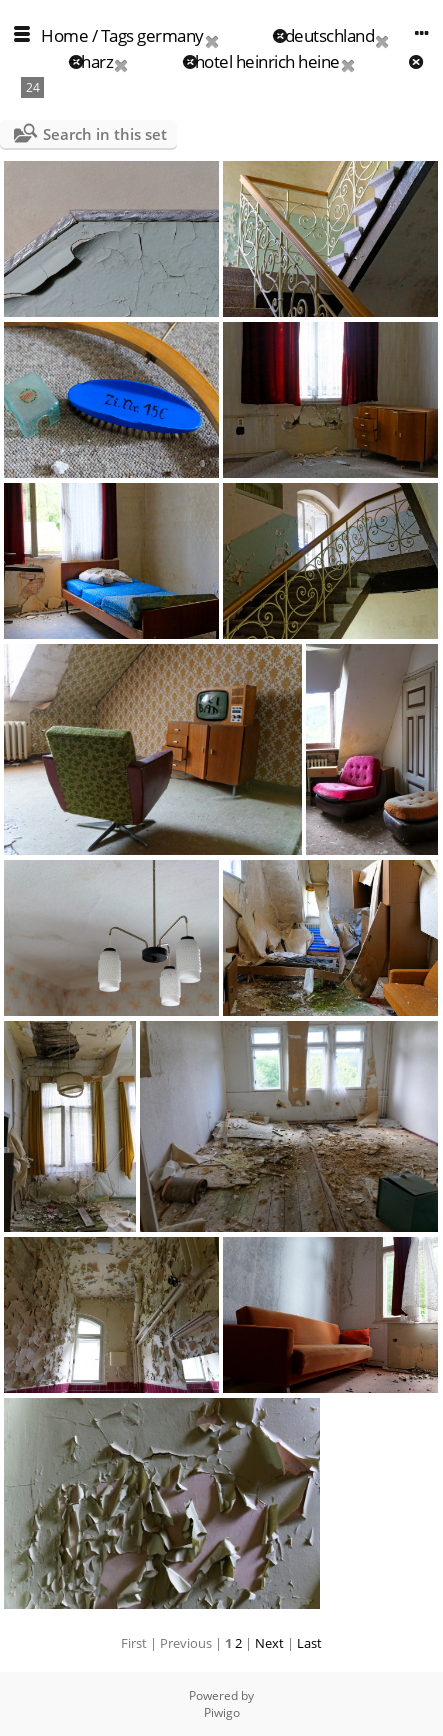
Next (269, 1643)
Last (309, 1643)
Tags (117, 35)
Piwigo (222, 1712)
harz (97, 61)
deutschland (330, 35)
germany (170, 35)
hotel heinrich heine (267, 61)
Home (64, 35)
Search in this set (105, 134)
